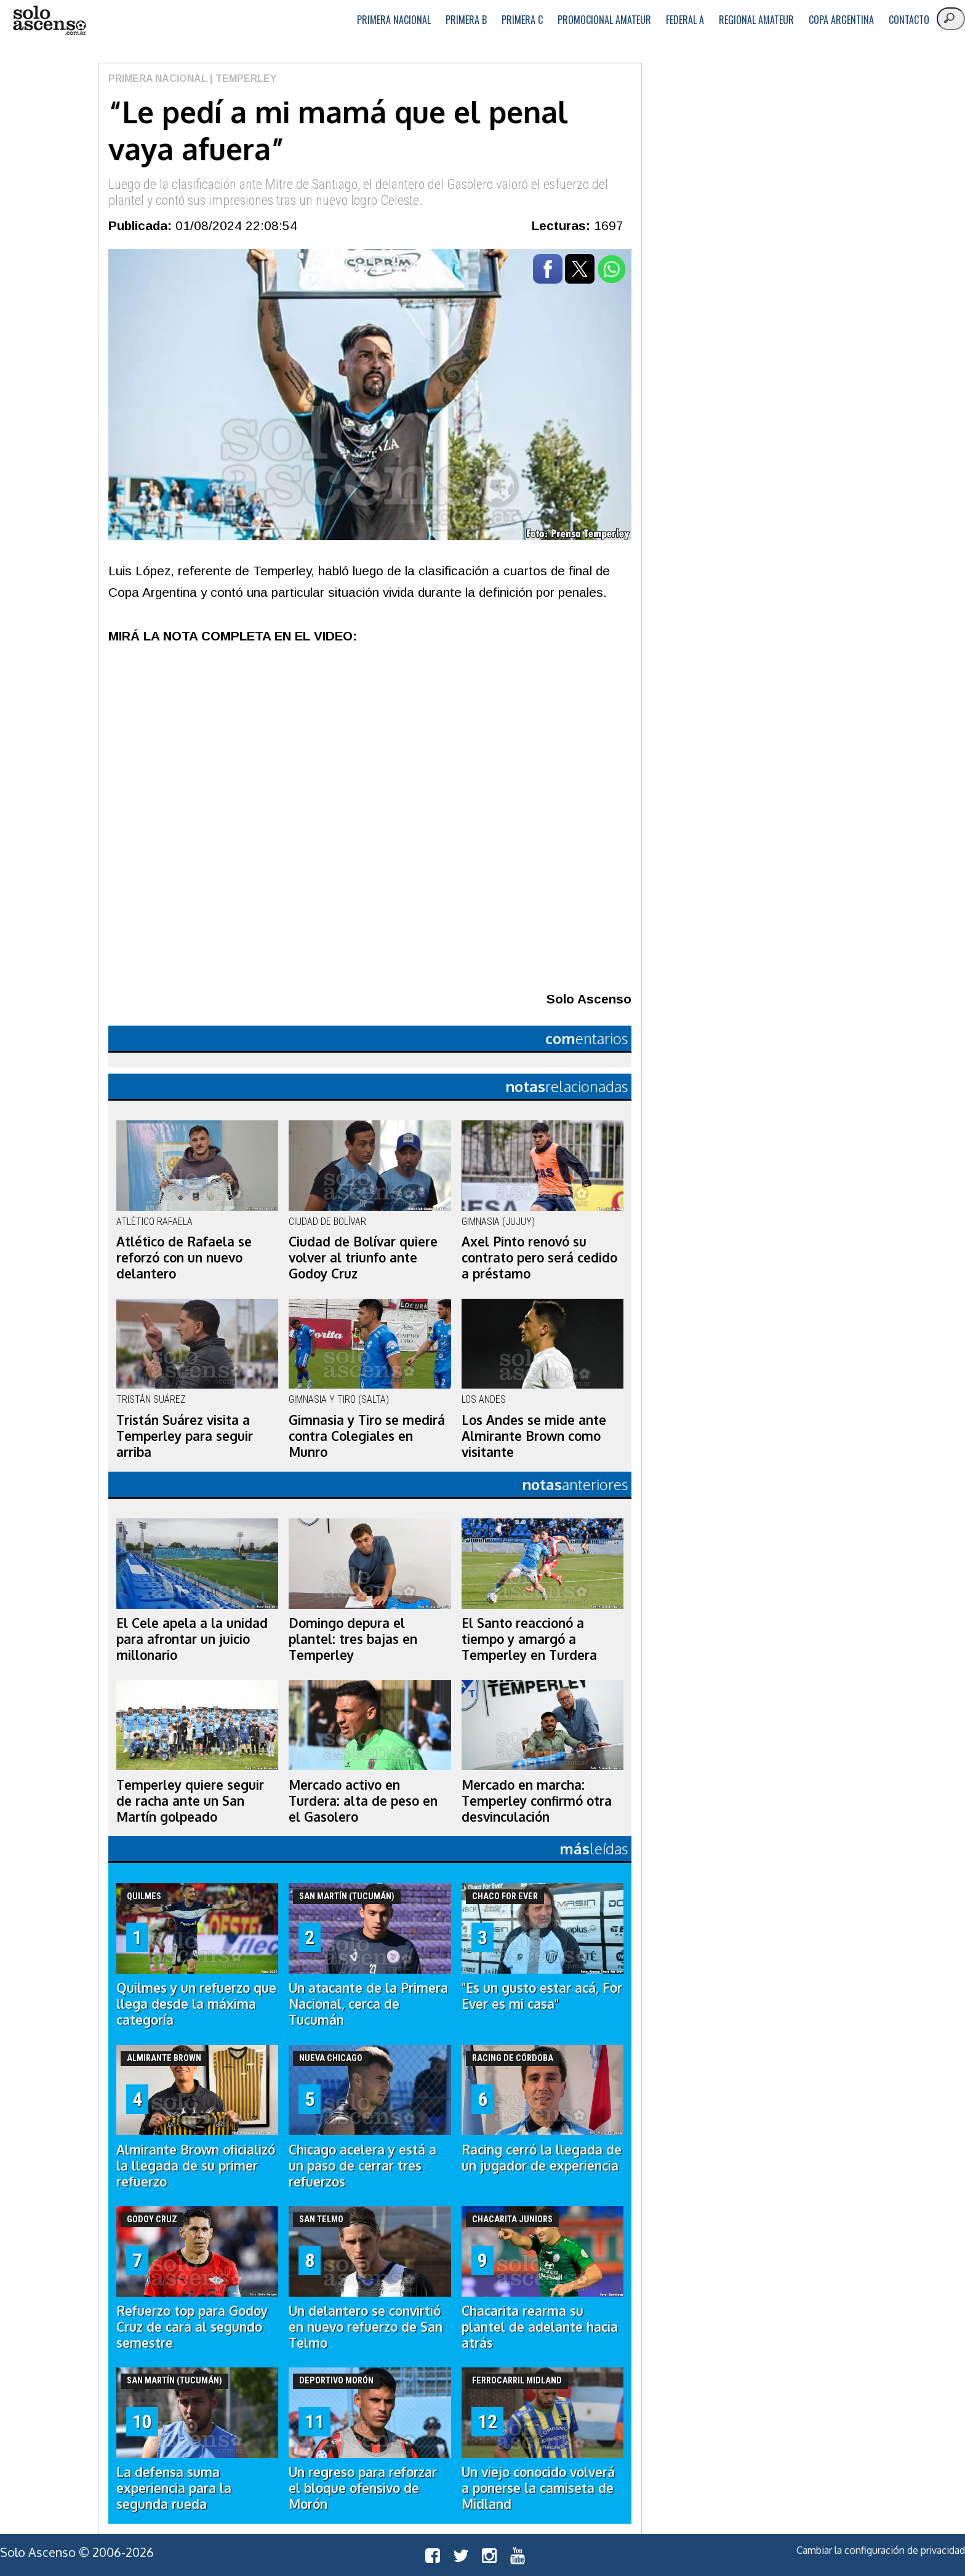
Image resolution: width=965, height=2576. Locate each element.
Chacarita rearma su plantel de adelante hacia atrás (540, 2327)
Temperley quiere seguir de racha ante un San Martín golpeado (190, 1801)
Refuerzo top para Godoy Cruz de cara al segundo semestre (192, 2327)
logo (49, 21)
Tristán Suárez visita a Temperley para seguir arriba (184, 1436)
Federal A (685, 19)
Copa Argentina (841, 19)
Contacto (909, 19)
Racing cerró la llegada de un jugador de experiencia (542, 2158)
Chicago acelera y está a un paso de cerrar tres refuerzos (362, 2166)
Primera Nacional (394, 19)
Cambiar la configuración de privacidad (880, 2550)
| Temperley (241, 78)
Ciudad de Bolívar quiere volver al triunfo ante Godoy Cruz (363, 1258)
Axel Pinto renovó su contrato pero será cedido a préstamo (539, 1258)
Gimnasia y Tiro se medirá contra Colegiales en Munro (367, 1436)
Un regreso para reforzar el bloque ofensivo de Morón (363, 2488)
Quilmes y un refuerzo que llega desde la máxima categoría (196, 2004)
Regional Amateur (756, 19)
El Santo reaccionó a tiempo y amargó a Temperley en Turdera (529, 1639)
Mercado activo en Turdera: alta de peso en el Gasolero (363, 1801)
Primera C (522, 19)
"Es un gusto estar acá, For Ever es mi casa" (542, 1996)
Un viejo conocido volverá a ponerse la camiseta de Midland (538, 2488)
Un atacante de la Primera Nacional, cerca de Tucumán (368, 2004)
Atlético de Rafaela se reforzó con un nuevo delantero (184, 1258)
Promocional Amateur (604, 19)
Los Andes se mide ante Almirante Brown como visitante (534, 1436)
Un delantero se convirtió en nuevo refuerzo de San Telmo (365, 2327)
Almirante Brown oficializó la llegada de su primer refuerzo (195, 2166)
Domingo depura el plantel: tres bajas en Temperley (353, 1639)
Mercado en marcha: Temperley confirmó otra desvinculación (537, 1801)
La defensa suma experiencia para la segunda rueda (173, 2488)
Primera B (466, 19)
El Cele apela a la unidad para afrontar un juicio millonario (192, 1639)
